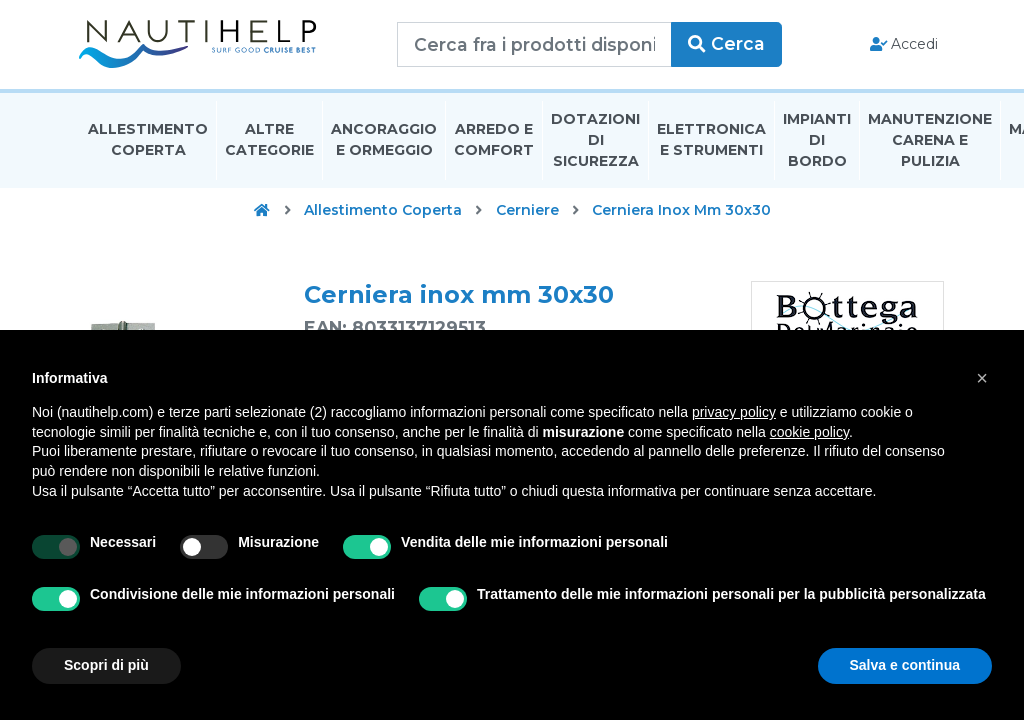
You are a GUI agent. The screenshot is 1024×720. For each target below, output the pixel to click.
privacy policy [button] (734, 412)
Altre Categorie (269, 143)
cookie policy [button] (809, 432)
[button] (982, 378)
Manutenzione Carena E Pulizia (930, 144)
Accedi (902, 46)
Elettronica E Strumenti (711, 143)
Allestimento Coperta (148, 143)
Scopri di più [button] (106, 665)
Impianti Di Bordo (817, 144)
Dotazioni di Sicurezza (595, 144)
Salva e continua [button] (905, 665)
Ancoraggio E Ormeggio (384, 143)
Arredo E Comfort (494, 143)
